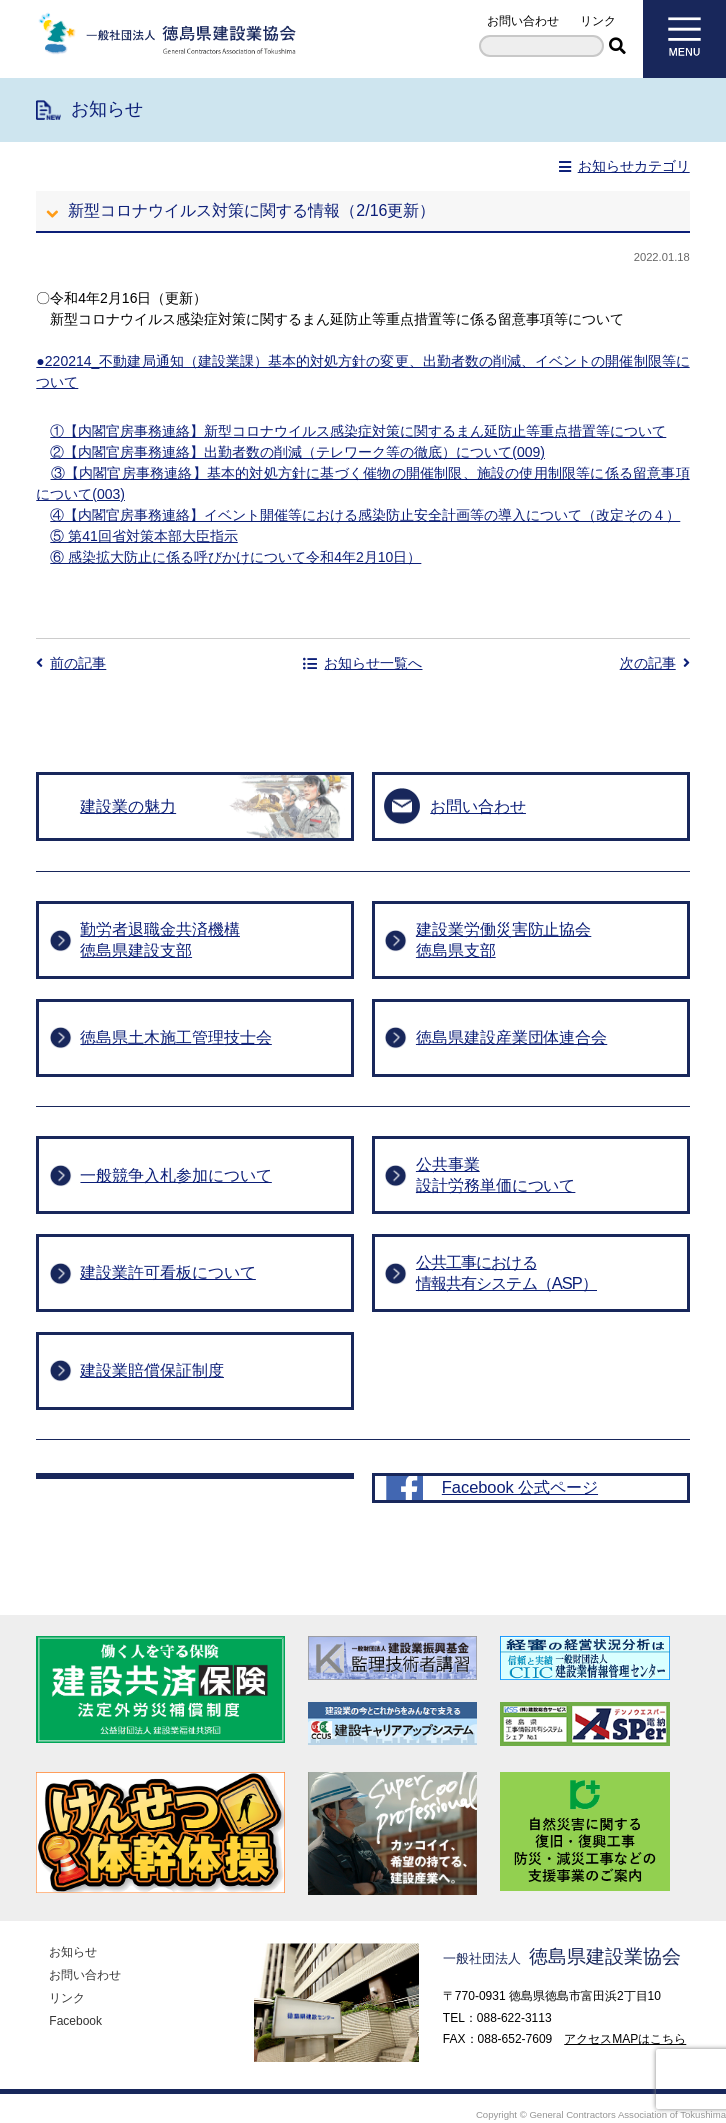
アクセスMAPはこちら (625, 2004)
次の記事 (655, 663)
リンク (598, 21)
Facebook (75, 1986)
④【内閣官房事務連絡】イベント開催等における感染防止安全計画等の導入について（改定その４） (365, 515)
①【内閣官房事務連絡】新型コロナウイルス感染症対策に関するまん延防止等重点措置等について (358, 431)
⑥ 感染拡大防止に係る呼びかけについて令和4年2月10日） (235, 557)
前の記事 (71, 663)
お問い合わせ (523, 21)
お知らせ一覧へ (362, 663)
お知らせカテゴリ (624, 166)
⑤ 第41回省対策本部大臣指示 (143, 536)
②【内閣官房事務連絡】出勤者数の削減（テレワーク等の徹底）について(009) (297, 452)
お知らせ (73, 1916)
